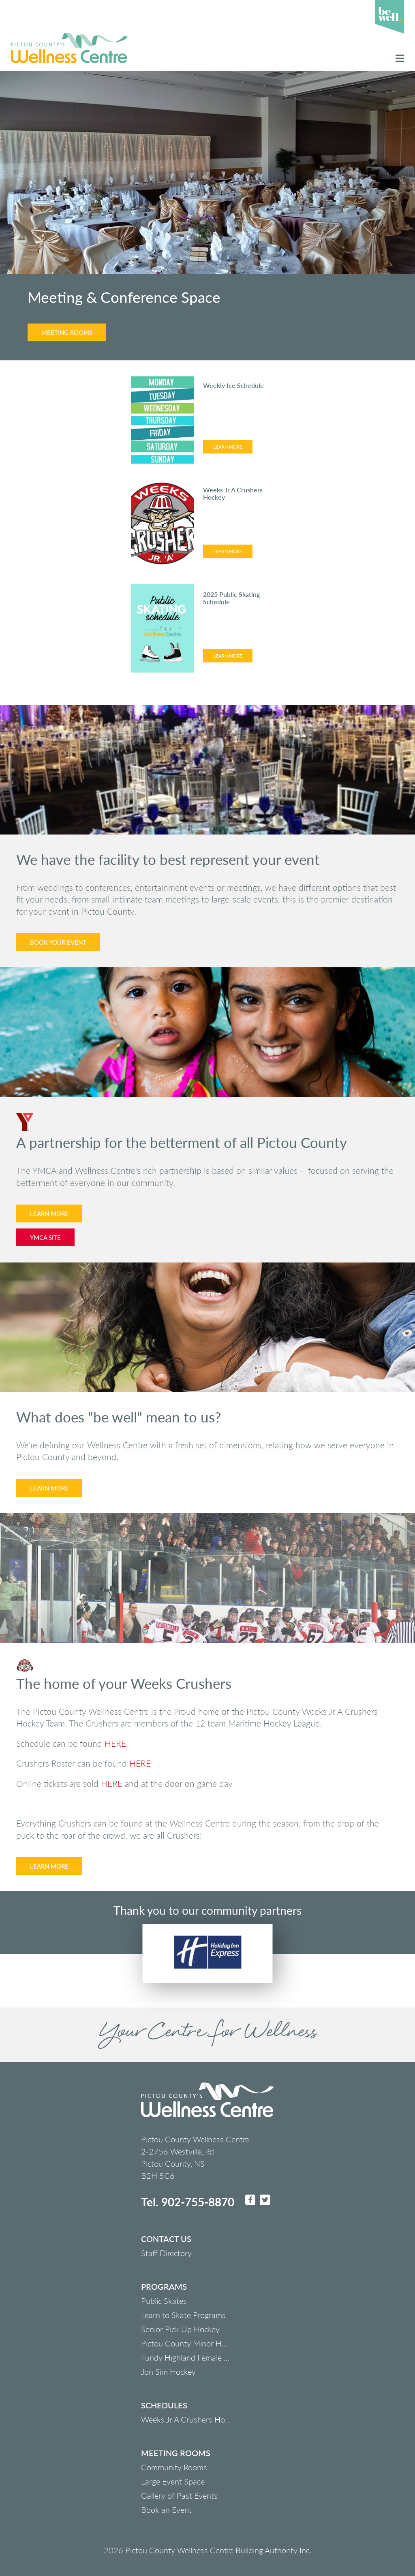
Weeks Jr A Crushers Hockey (190, 2419)
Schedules (164, 2405)
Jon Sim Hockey (168, 2371)
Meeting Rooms (66, 332)
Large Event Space (173, 2481)
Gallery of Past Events (179, 2495)
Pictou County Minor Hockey (191, 2343)
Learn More (228, 447)
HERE (115, 1743)
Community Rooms (174, 2467)
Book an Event (166, 2509)
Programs (164, 2286)
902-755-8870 (197, 2202)
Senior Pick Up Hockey (180, 2329)
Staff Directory (166, 2253)
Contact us (166, 2238)
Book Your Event (58, 942)
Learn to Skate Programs (183, 2315)
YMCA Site (45, 1237)
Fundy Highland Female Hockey (195, 2357)
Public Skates (164, 2300)
